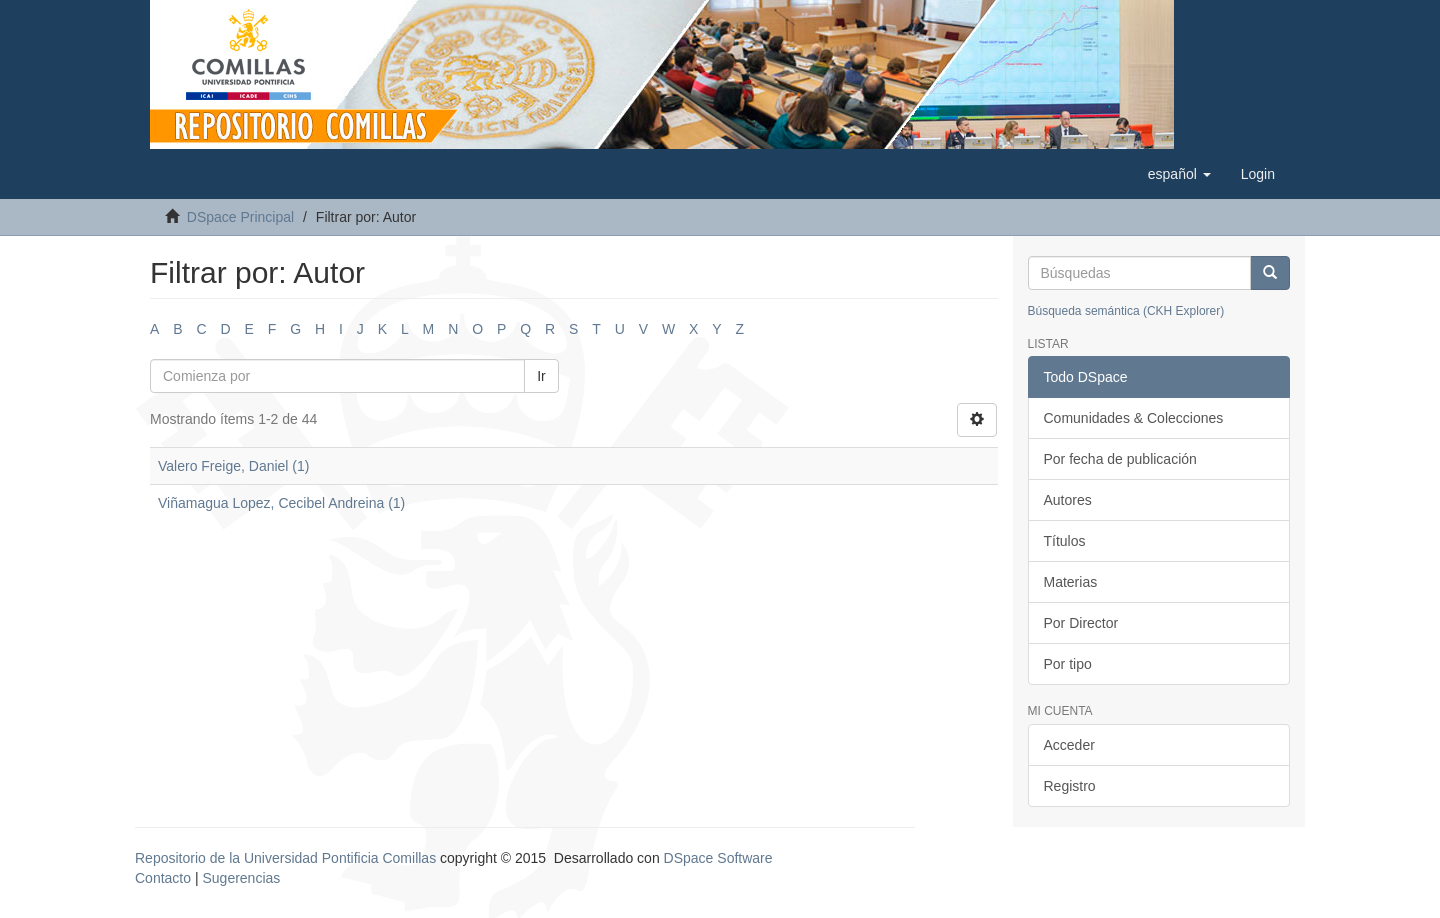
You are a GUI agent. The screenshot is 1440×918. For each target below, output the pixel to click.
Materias (1071, 582)
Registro (1070, 786)
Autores (1068, 500)
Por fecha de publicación (1120, 459)
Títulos (1065, 541)
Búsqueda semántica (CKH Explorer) (1126, 311)
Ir (541, 376)
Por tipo (1068, 664)
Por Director (1081, 623)
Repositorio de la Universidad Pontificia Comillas (285, 858)
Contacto (163, 878)
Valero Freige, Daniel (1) (233, 466)
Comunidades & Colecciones (1134, 418)
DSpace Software (718, 858)
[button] (1179, 174)
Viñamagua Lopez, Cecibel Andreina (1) (281, 503)
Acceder (1069, 745)
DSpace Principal (240, 217)
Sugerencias (241, 878)
